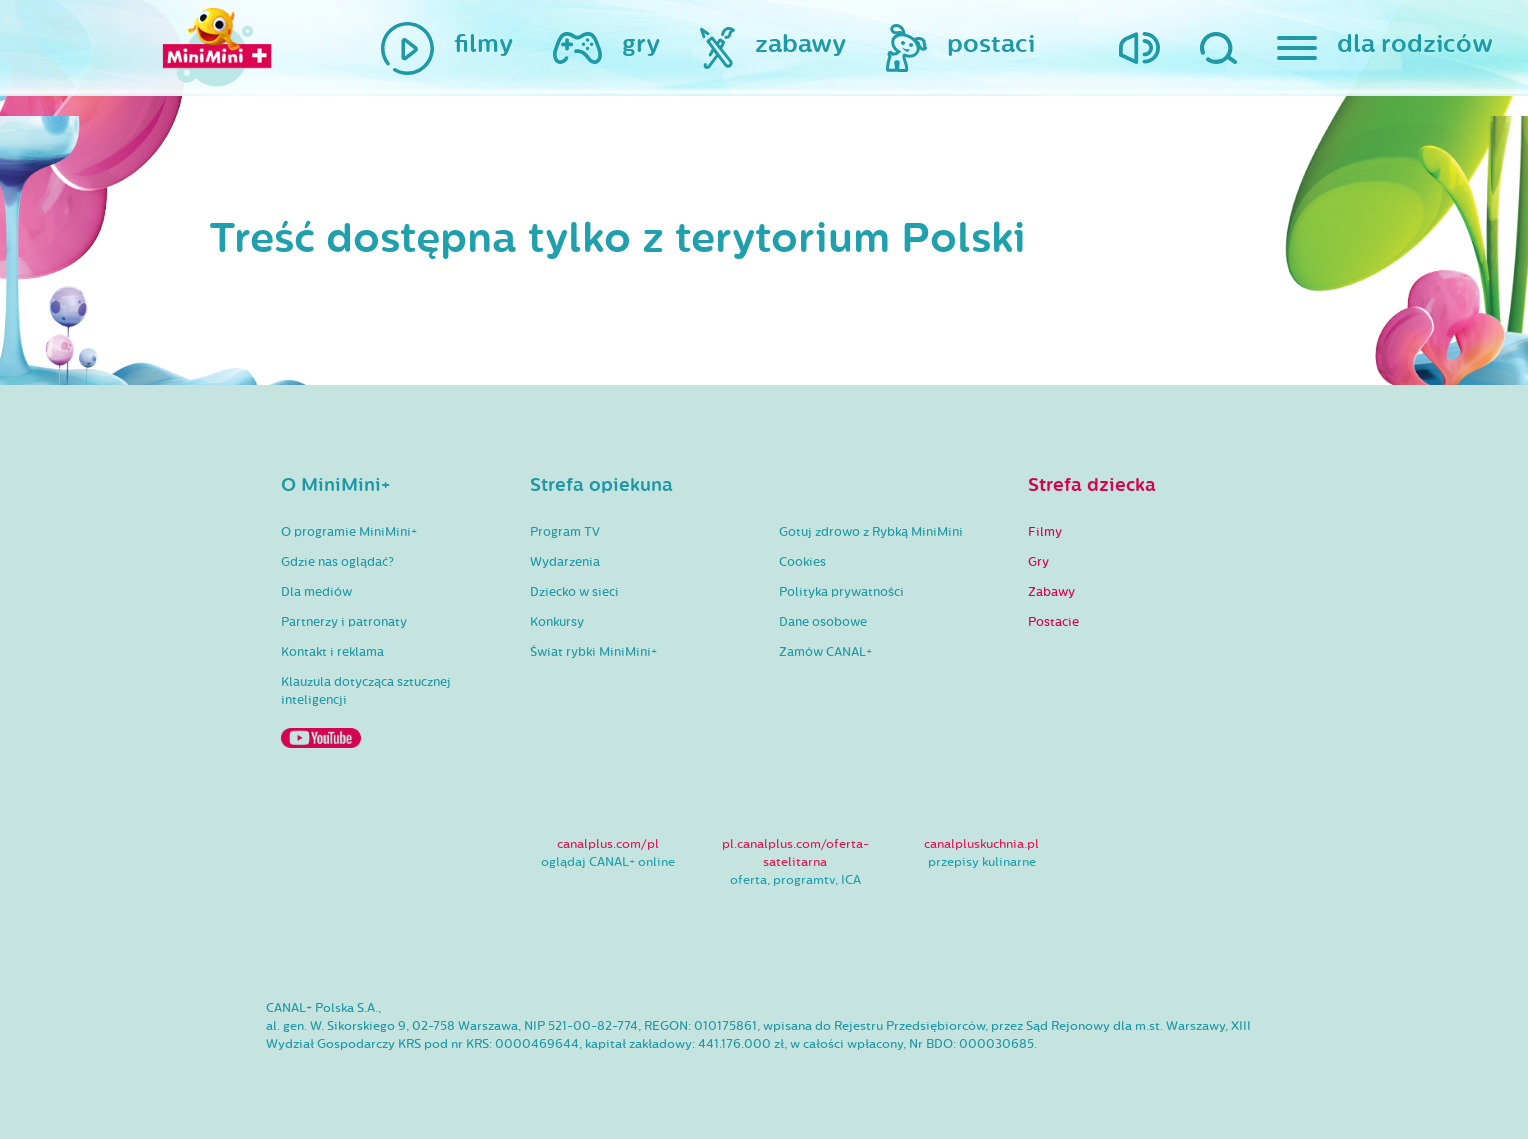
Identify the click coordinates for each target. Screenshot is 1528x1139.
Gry (1038, 562)
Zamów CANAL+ (825, 652)
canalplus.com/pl (608, 844)
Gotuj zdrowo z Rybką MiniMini (871, 532)
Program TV (565, 532)
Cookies (802, 562)
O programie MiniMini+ (349, 532)
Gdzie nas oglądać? (337, 562)
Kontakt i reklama (332, 652)
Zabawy (1051, 592)
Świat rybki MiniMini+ (593, 652)
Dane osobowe (823, 622)
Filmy (1045, 532)
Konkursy (557, 622)
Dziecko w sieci (574, 592)
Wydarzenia (565, 562)
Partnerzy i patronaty (344, 622)
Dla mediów (316, 592)
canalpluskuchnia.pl (981, 844)
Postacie (1053, 622)
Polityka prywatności (841, 592)
